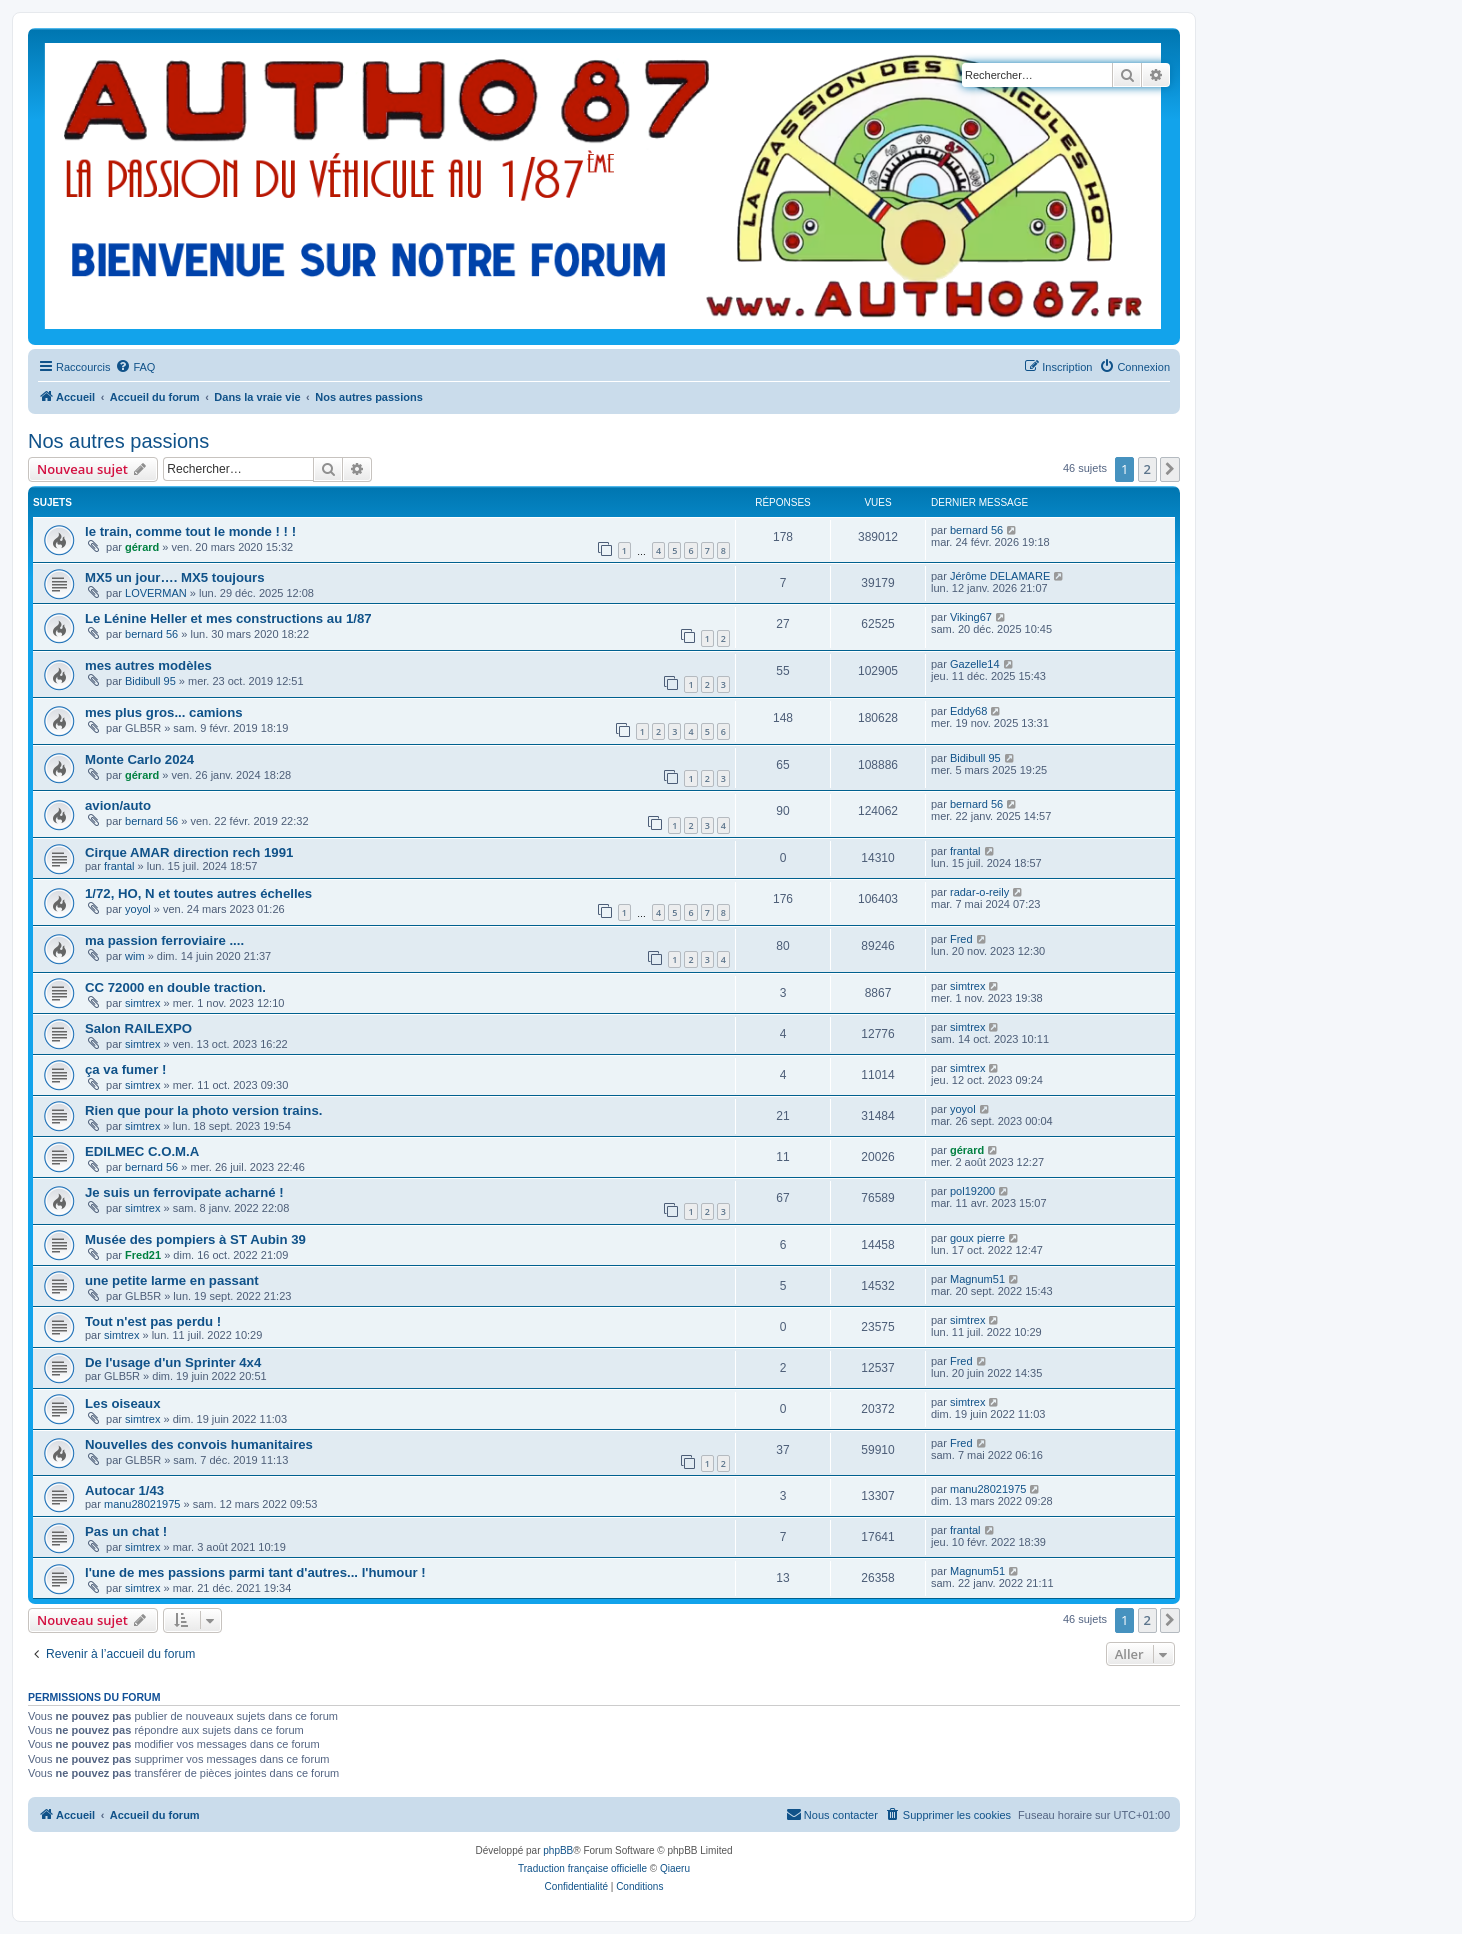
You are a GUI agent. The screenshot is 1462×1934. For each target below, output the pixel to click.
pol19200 (972, 1191)
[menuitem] (135, 367)
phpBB (558, 1850)
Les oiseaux (123, 1403)
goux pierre (977, 1238)
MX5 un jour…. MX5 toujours (175, 577)
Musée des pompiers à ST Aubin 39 (195, 1239)
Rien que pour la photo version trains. (203, 1110)
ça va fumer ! (125, 1069)
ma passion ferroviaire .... (164, 940)
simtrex (142, 1003)
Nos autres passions (118, 441)
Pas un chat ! (126, 1531)
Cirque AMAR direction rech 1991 (189, 852)
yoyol (138, 909)
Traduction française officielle (582, 1868)
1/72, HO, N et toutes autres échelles (198, 893)
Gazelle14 (975, 664)
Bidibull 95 (150, 681)
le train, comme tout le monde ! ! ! (190, 531)
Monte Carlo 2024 (139, 759)
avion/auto (118, 805)
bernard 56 (976, 530)
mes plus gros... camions (164, 712)
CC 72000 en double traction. (175, 987)
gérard (142, 547)
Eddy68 (968, 711)
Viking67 (971, 617)
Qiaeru (675, 1868)
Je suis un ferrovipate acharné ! (184, 1192)
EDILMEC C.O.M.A (142, 1151)
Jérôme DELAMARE (1000, 576)
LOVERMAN (156, 593)
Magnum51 (977, 1279)
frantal (119, 866)
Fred (961, 939)
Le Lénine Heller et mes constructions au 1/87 (228, 618)
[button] (1170, 469)
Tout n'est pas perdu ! (153, 1321)
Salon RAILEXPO (138, 1028)
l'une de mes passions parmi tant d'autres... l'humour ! (255, 1572)
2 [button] (1147, 469)
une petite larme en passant (172, 1280)
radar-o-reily (979, 892)
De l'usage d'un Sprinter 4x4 (173, 1362)
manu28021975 (142, 1504)
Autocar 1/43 (124, 1490)
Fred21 (143, 1255)
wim (135, 956)
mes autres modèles (148, 665)
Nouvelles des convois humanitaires (199, 1444)
